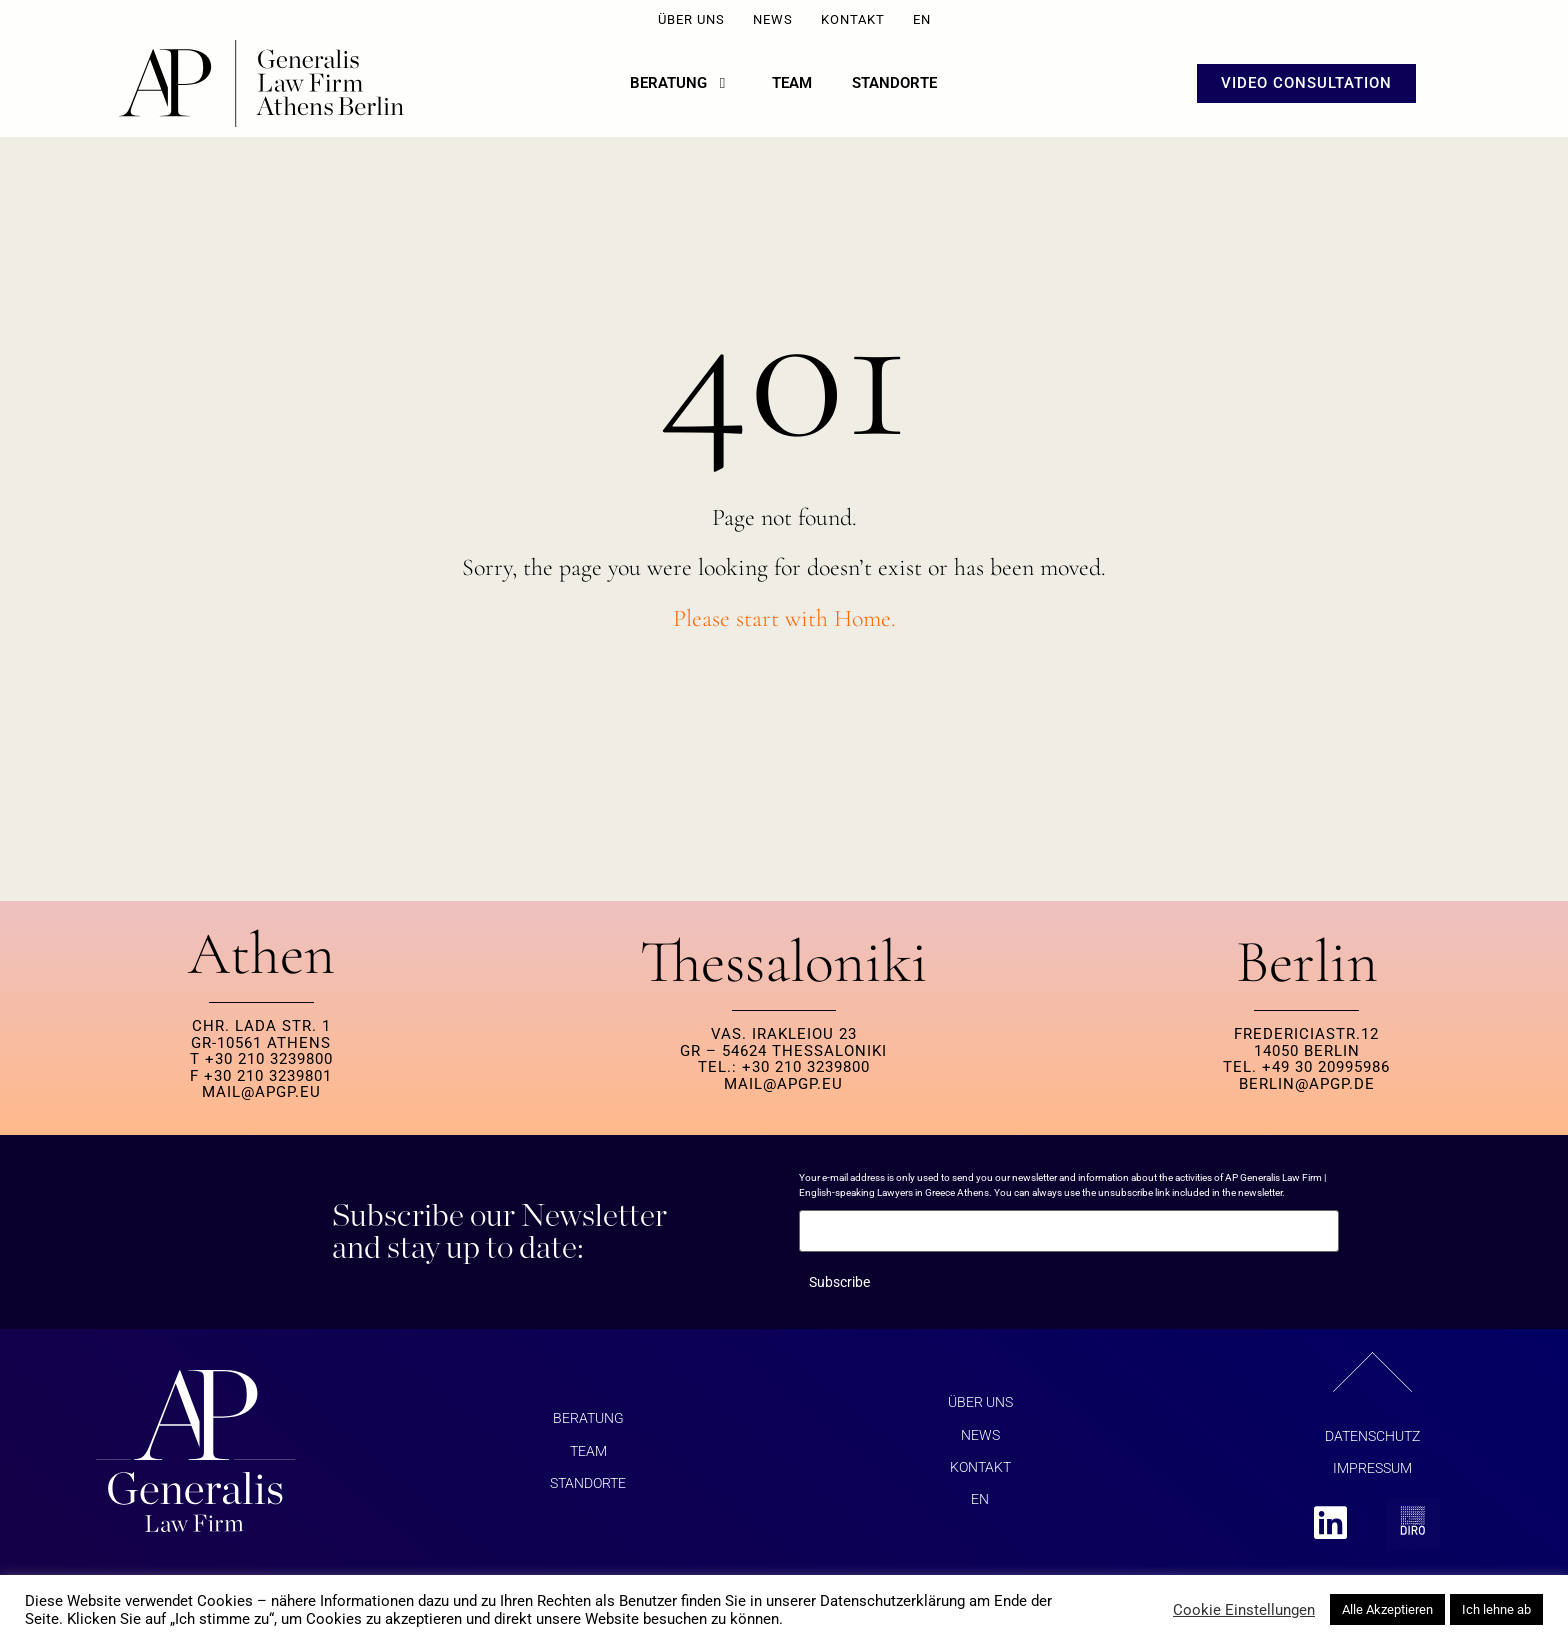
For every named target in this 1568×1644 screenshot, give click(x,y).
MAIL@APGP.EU (261, 1099)
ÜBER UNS (691, 19)
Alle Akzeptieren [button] (1387, 1609)
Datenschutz (1372, 1443)
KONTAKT (853, 19)
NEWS (773, 19)
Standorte (588, 1490)
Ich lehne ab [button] (1496, 1609)
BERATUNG (588, 1425)
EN (922, 19)
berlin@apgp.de (1307, 1091)
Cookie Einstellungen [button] (1244, 1610)
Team (588, 1458)
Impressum (1372, 1475)
